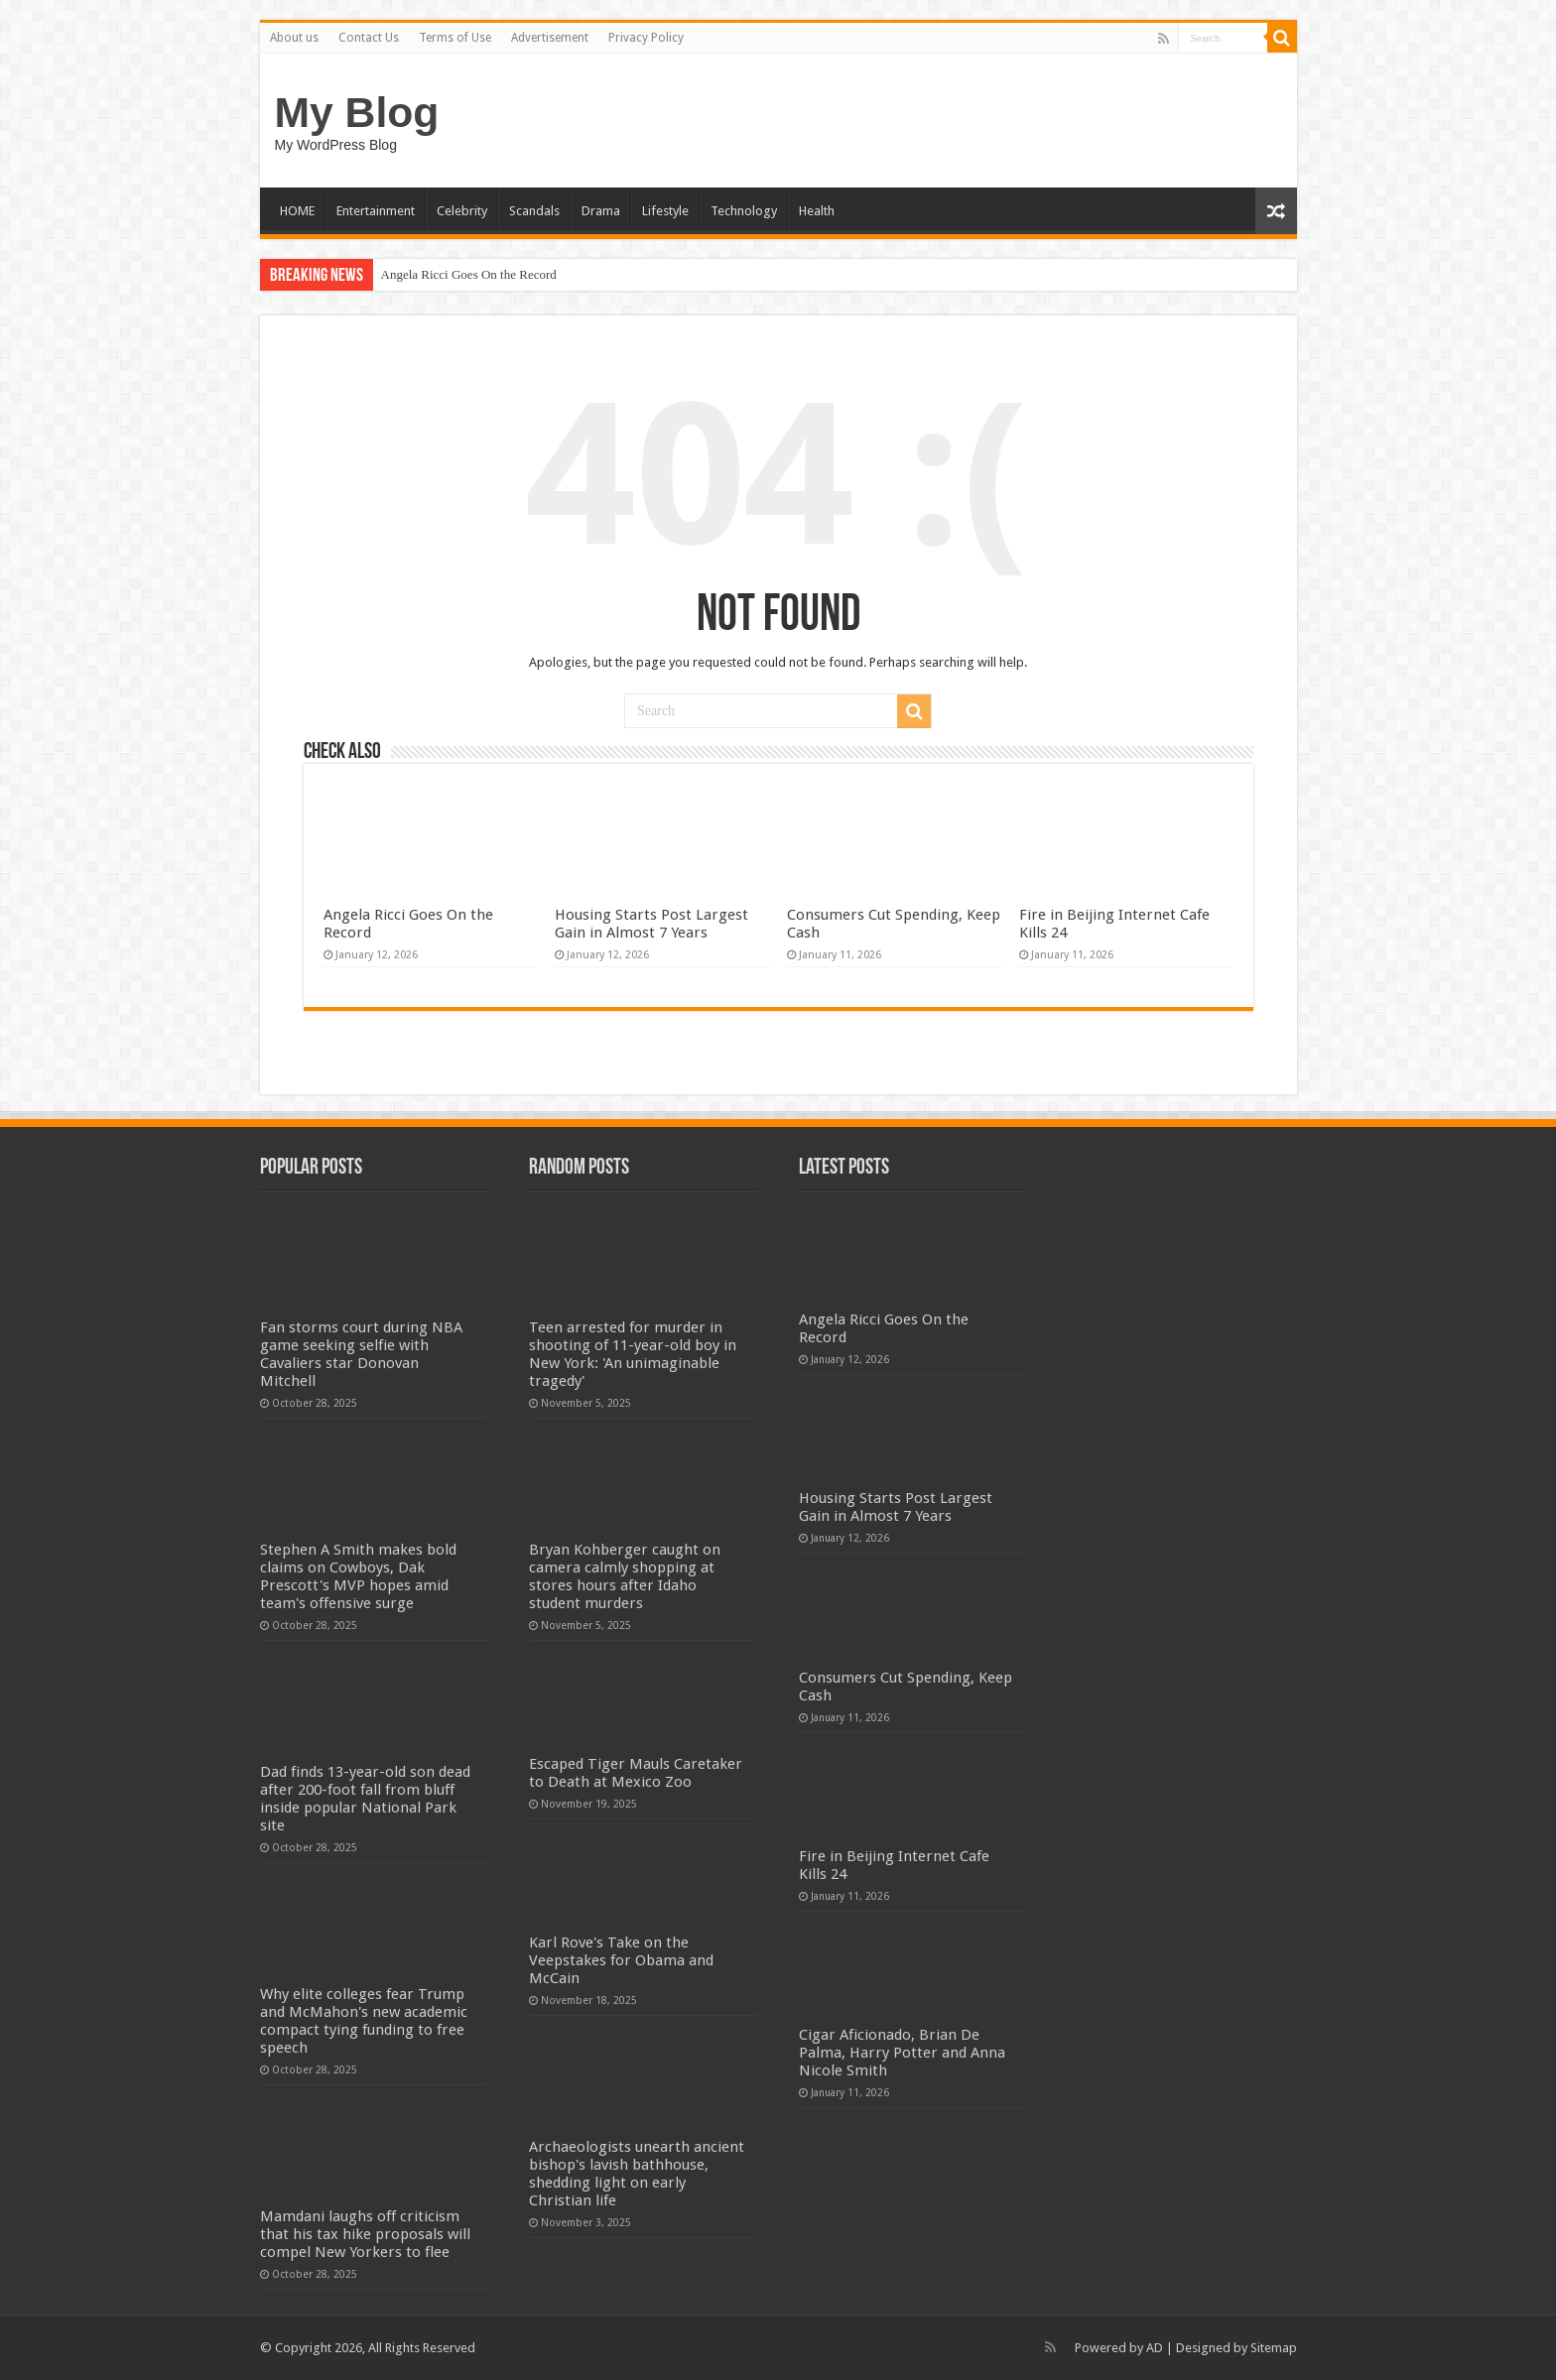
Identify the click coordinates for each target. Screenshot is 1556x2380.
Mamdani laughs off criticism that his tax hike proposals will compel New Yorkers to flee (365, 2234)
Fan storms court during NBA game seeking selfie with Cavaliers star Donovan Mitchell (361, 1354)
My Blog (357, 112)
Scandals (534, 210)
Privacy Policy (646, 38)
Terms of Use (455, 38)
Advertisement (549, 38)
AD (1154, 2347)
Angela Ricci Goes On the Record (469, 274)
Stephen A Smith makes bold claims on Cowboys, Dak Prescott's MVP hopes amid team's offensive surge (358, 1576)
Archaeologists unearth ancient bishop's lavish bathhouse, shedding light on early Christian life (636, 2173)
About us (294, 38)
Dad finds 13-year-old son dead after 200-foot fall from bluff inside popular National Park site (365, 1798)
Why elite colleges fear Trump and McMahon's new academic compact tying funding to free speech (363, 2021)
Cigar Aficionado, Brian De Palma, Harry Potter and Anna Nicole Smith (902, 2052)
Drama (601, 210)
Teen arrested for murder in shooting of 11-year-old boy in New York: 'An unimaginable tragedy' (632, 1354)
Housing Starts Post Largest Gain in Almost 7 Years (651, 923)
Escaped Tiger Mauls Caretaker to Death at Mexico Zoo (635, 1773)
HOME (297, 210)
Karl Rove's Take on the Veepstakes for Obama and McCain (621, 1960)
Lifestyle (665, 210)
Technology (744, 210)
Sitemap (1273, 2347)
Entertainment (375, 210)
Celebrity (462, 210)
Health (817, 210)
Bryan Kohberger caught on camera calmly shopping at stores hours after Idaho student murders (624, 1576)
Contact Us (368, 38)
